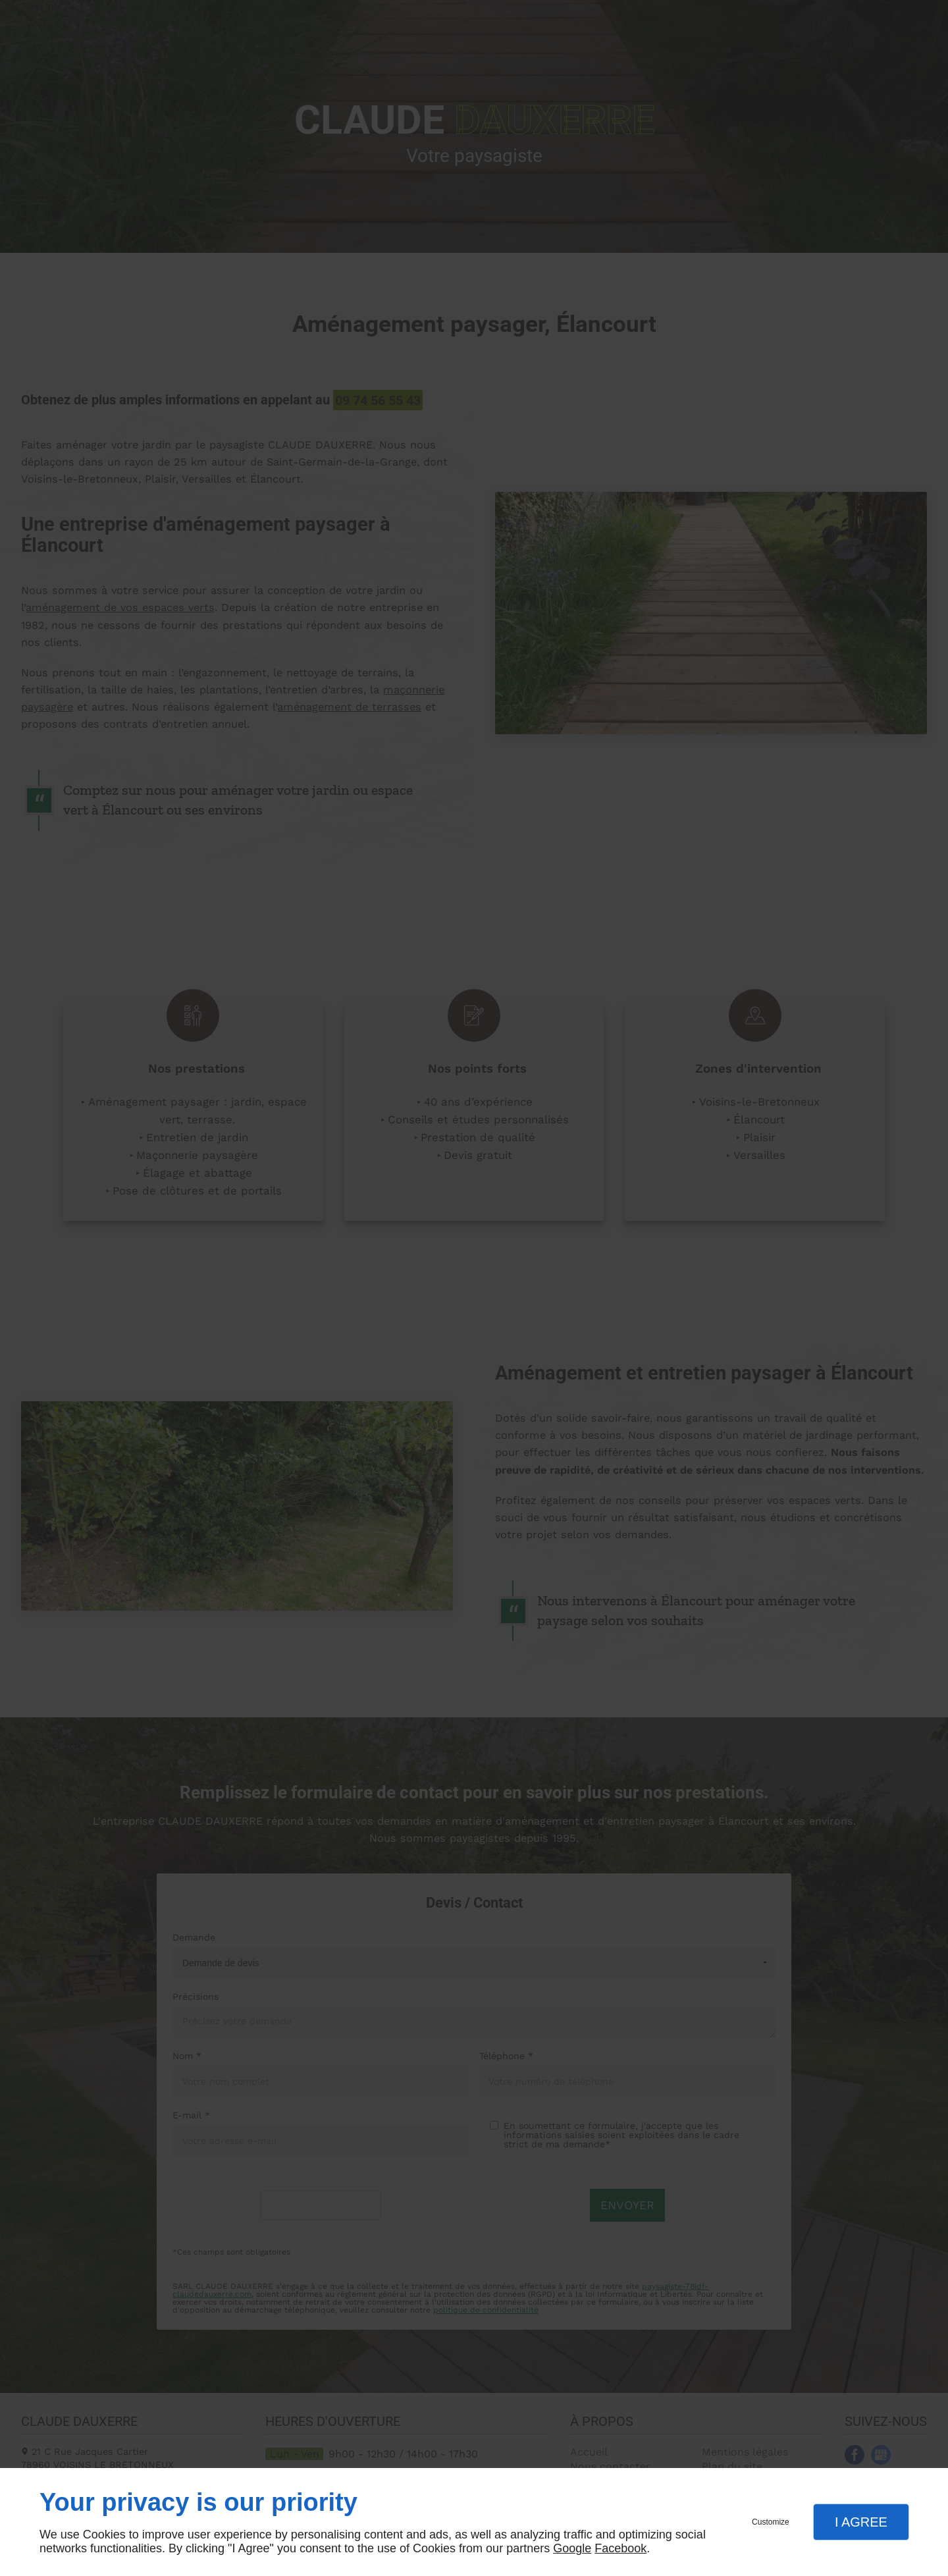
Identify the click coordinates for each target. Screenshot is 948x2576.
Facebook (620, 2548)
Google (572, 2548)
